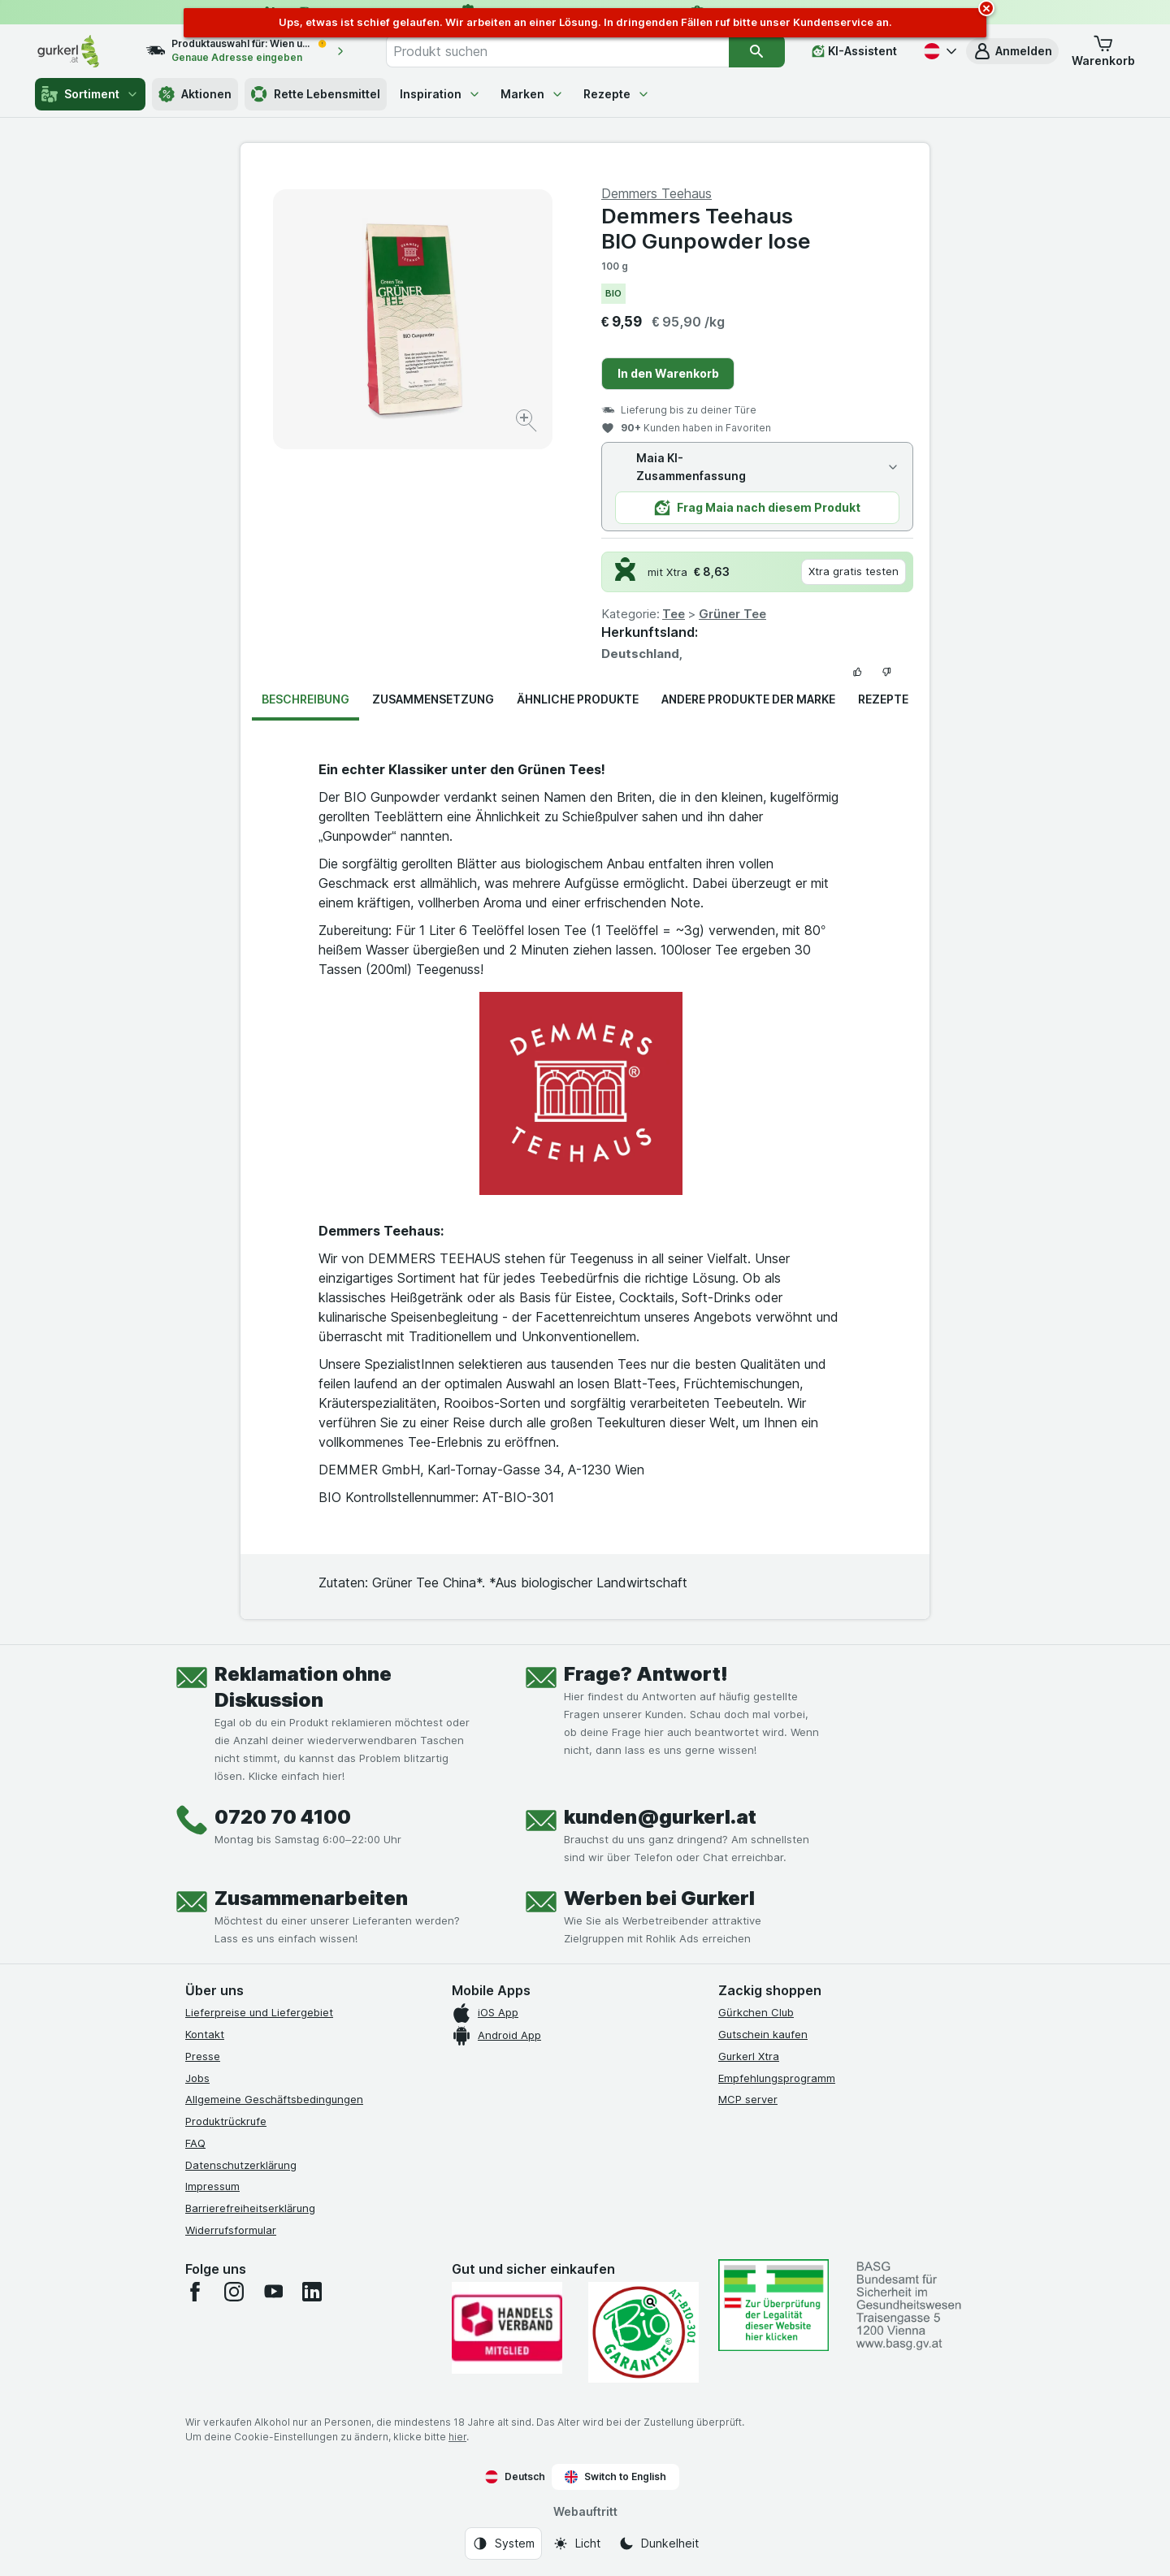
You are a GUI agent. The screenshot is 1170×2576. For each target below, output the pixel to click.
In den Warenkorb (668, 373)
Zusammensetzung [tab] (433, 699)
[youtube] (273, 2291)
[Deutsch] (938, 51)
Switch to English (615, 2476)
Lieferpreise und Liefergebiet (259, 2012)
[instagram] (234, 2291)
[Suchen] (757, 51)
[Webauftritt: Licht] (576, 2543)
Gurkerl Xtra (748, 2056)
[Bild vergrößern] (528, 422)
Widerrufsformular (230, 2229)
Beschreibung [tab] (305, 699)
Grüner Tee (732, 613)
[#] (773, 2305)
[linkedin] (312, 2291)
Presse (202, 2056)
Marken (532, 94)
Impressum (212, 2186)
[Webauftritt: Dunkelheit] (658, 2543)
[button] (1012, 51)
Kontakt (204, 2034)
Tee (673, 613)
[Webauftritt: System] (503, 2543)
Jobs (197, 2078)
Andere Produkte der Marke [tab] (748, 699)
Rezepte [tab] (883, 699)
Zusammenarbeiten (311, 1898)
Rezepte (616, 94)
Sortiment (90, 94)
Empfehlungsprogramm (776, 2078)
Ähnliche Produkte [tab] (578, 699)
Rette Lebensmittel (315, 94)
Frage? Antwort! (646, 1674)
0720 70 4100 (282, 1817)
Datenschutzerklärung (241, 2164)
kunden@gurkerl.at (660, 1817)
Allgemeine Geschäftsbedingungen (274, 2099)
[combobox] (557, 51)
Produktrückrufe (225, 2121)
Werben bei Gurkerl (659, 1898)
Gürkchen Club (756, 2012)
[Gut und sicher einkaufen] (643, 2332)
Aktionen (195, 94)
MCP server (748, 2099)
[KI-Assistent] (854, 51)
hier (457, 2437)
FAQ (195, 2143)
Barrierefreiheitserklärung (250, 2208)
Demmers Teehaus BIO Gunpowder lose (706, 228)
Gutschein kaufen (763, 2034)
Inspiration (440, 94)
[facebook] (195, 2291)
